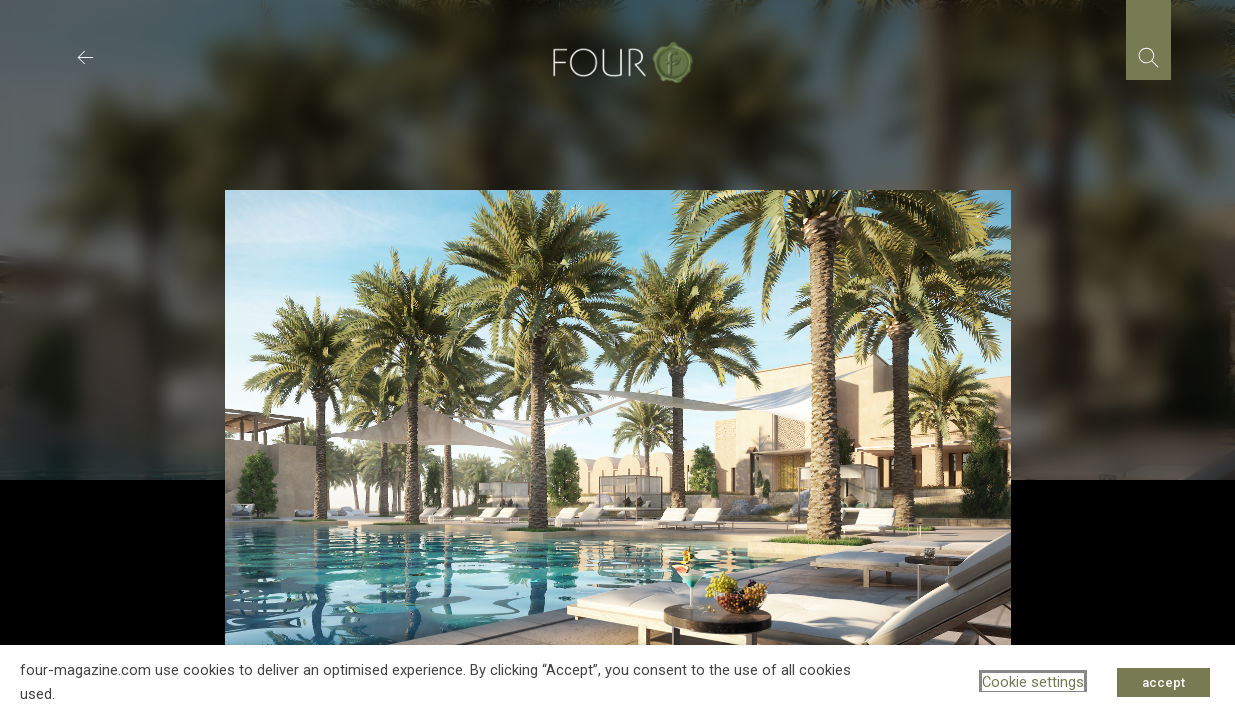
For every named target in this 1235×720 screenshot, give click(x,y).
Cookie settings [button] (1033, 682)
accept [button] (1163, 682)
